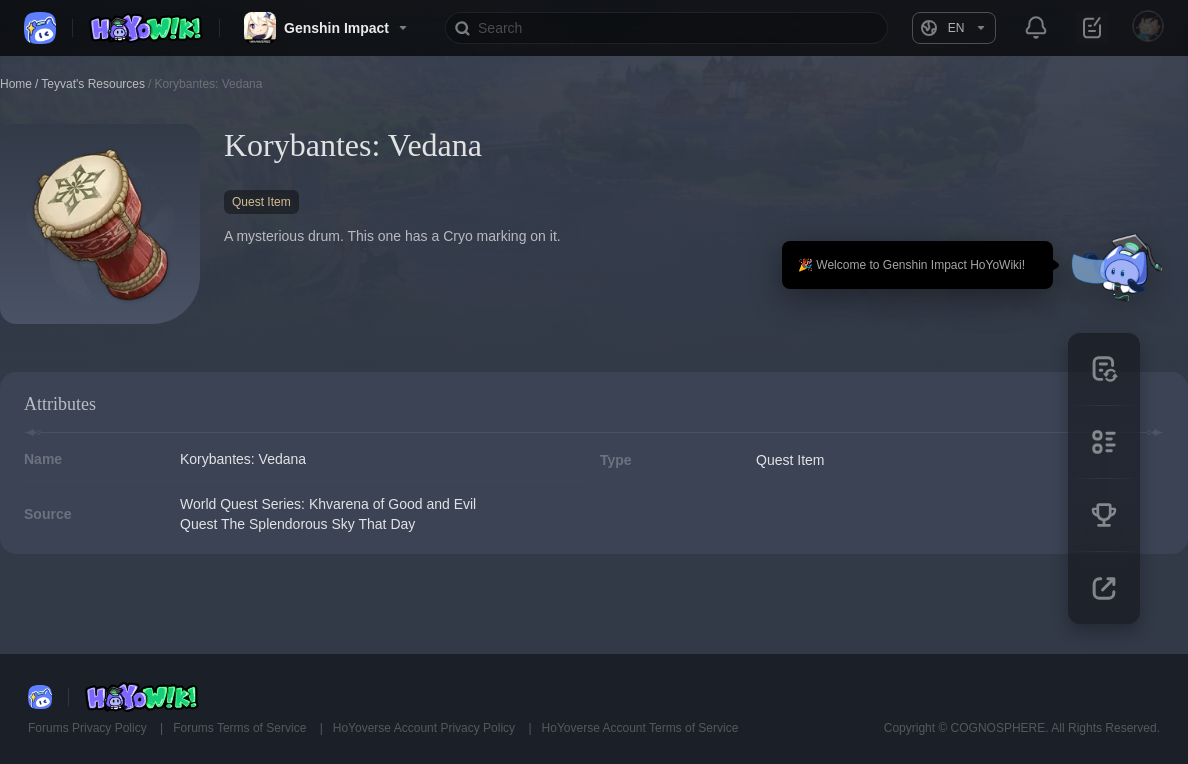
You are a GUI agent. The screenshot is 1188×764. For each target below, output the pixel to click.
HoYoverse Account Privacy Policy (426, 728)
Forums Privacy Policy (89, 728)
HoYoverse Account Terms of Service (640, 728)
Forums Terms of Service (241, 728)
